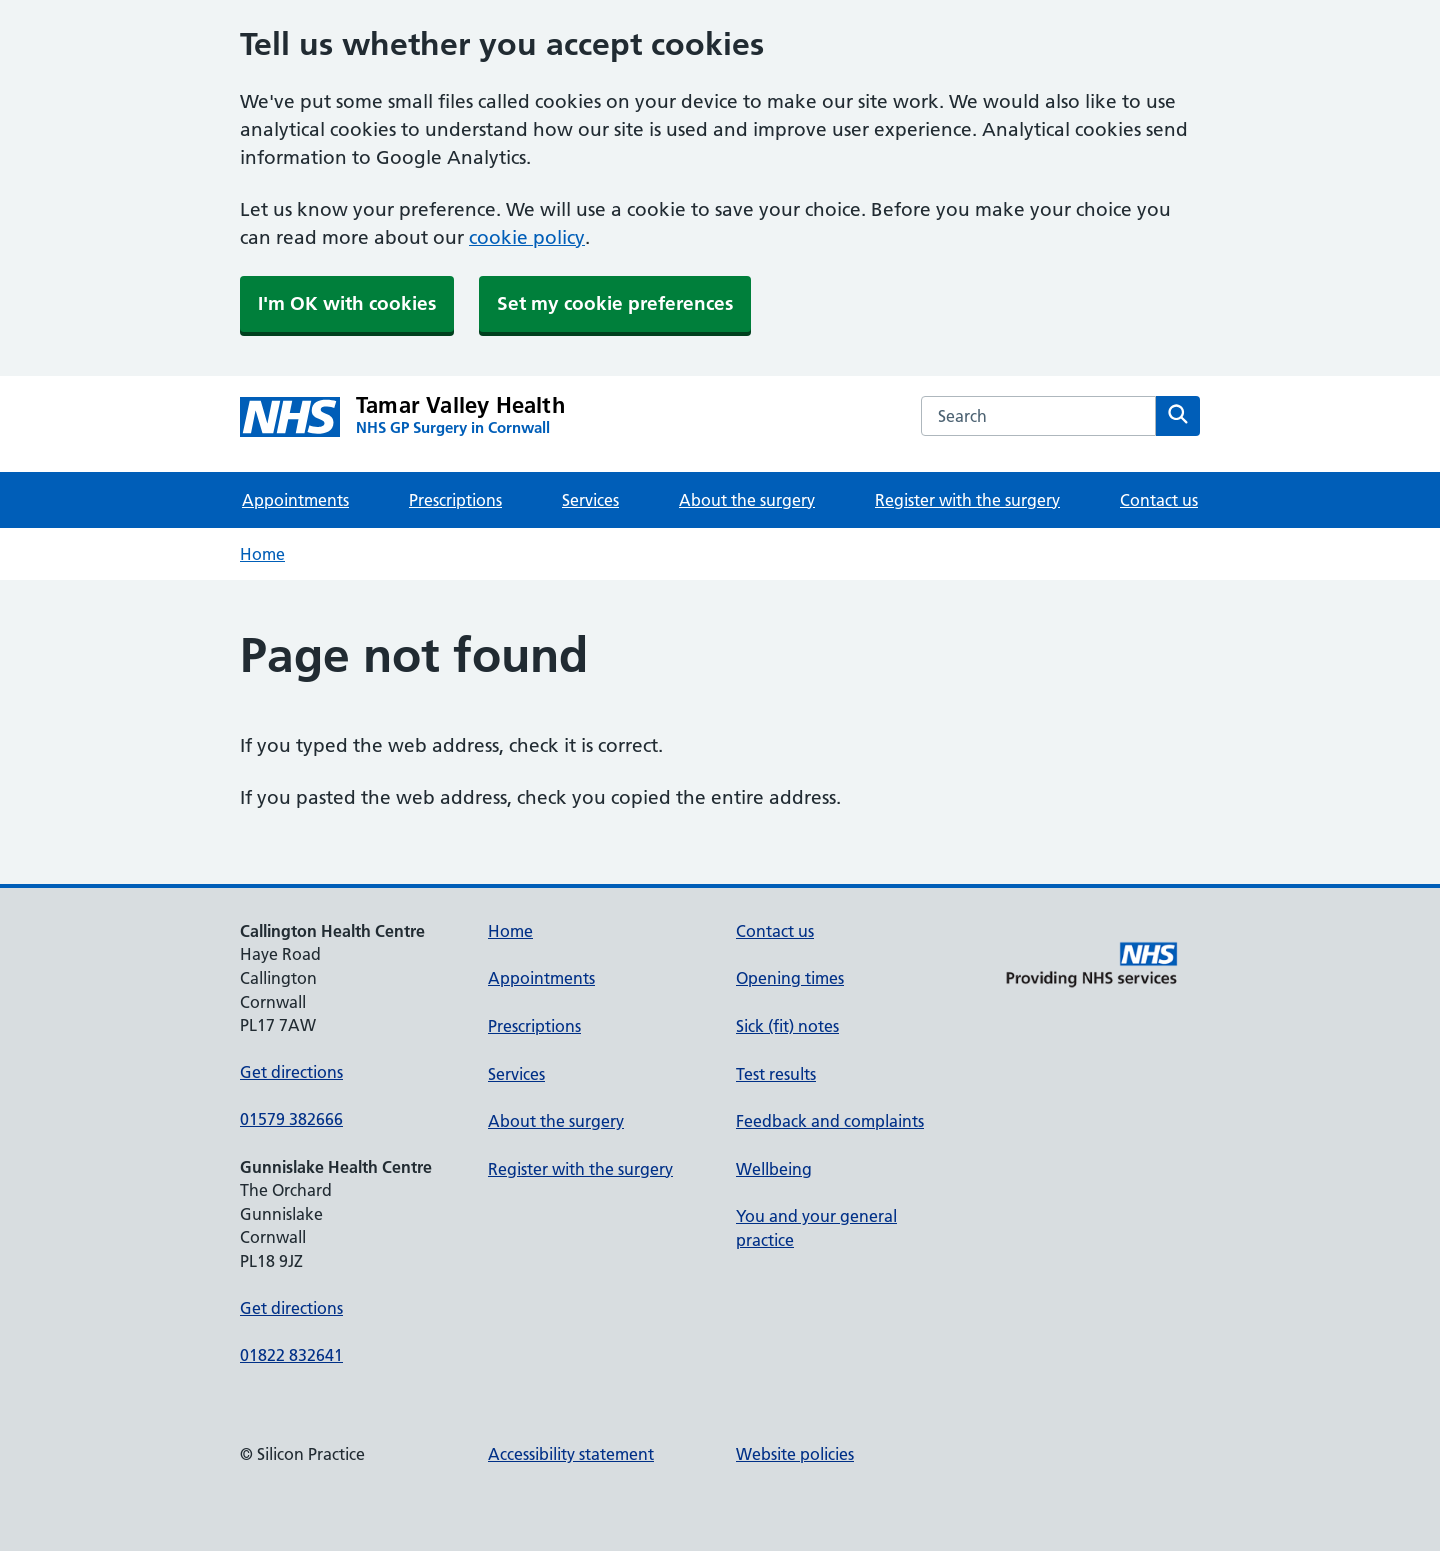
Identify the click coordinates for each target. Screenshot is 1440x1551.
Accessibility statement (571, 1454)
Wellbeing (774, 1169)
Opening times (790, 978)
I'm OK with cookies (347, 303)
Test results (776, 1074)
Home (262, 554)
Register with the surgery (967, 500)
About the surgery (747, 500)
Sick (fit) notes (787, 1026)
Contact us (1159, 500)
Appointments (295, 500)
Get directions (291, 1072)
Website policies (795, 1454)
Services (590, 500)
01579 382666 (291, 1119)
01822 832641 (291, 1355)
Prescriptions (455, 500)
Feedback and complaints (830, 1121)
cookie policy (527, 237)
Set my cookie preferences (615, 303)
